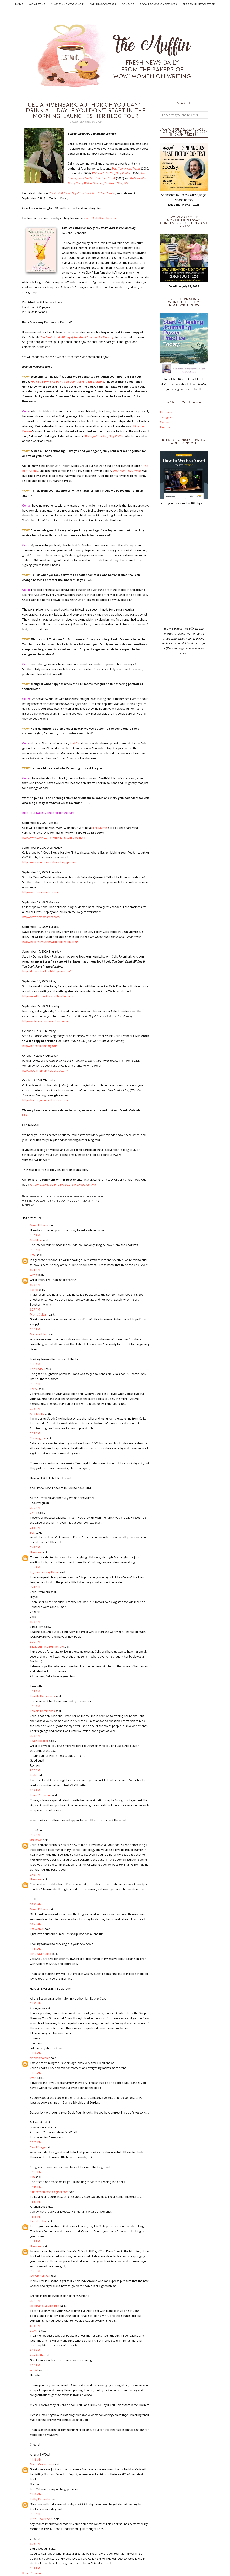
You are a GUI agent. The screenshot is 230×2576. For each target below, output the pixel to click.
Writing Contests (103, 4)
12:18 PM (36, 2187)
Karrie (34, 1290)
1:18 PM (35, 2241)
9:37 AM (35, 1835)
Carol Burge (38, 2147)
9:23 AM (35, 1736)
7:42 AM (35, 1547)
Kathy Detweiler (40, 2499)
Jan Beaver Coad (40, 1954)
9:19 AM (35, 1706)
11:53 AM (36, 2073)
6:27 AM (35, 1309)
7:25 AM (35, 1409)
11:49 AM (36, 2459)
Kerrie (34, 1389)
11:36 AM (36, 2053)
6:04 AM (35, 1235)
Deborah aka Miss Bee (44, 2306)
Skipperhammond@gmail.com (49, 2192)
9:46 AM (35, 1874)
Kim (32, 2177)
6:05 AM (35, 1250)
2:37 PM (35, 2301)
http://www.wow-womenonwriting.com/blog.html (53, 837)
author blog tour (38, 1196)
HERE (85, 803)
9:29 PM (35, 2350)
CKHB (33, 1513)
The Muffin (99, 828)
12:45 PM (36, 2216)
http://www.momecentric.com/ (41, 892)
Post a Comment (32, 2573)
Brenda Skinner (40, 2276)
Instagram (166, 417)
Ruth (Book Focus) (41, 2519)
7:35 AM (35, 1527)
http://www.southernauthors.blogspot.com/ (50, 862)
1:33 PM (35, 2271)
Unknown (36, 1552)
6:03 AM (35, 2544)
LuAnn (34, 2330)
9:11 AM (35, 1691)
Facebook (166, 412)
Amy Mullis (37, 1414)
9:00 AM (35, 1641)
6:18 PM (35, 2568)
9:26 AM (35, 1770)
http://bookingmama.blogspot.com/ (45, 1071)
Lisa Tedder (37, 1369)
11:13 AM (36, 1949)
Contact (128, 4)
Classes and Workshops (68, 4)
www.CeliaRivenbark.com (102, 218)
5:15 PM (35, 2325)
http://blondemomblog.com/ (40, 1046)
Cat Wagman (38, 1438)
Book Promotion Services (158, 4)
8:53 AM (35, 1622)
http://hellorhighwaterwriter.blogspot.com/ (50, 942)
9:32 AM (35, 1790)
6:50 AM (35, 2514)
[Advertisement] (184, 566)
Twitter (164, 422)
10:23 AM (36, 1904)
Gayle (33, 1275)
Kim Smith (36, 2355)
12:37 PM (36, 2202)
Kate (33, 1255)
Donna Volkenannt (42, 2464)
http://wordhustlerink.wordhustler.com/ (47, 996)
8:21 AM (35, 1587)
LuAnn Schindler (40, 1795)
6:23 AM (35, 1285)
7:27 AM (35, 1433)
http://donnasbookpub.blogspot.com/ (46, 971)
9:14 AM (35, 2365)
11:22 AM (36, 2003)
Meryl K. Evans (39, 1225)
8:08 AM (35, 1567)
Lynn (33, 2078)
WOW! (34, 2370)
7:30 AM (35, 1508)
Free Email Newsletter (199, 4)
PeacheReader (39, 1741)
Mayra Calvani (39, 1314)
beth (33, 1775)
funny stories (83, 1196)
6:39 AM (35, 1364)
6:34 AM (35, 1329)
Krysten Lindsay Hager (44, 1572)
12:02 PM (36, 2142)
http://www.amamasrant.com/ (41, 917)
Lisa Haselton (38, 2221)
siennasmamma (40, 2058)
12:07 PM (36, 2172)
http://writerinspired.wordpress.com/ (46, 1021)
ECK (32, 1532)
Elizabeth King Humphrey (46, 1646)
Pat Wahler (37, 1929)
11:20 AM (36, 2494)
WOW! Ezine (37, 4)
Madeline (36, 1240)
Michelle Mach (39, 1334)
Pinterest (166, 427)
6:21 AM (35, 1270)
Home (19, 4)
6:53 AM (35, 1384)
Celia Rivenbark (62, 1196)
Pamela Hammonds (42, 1696)
